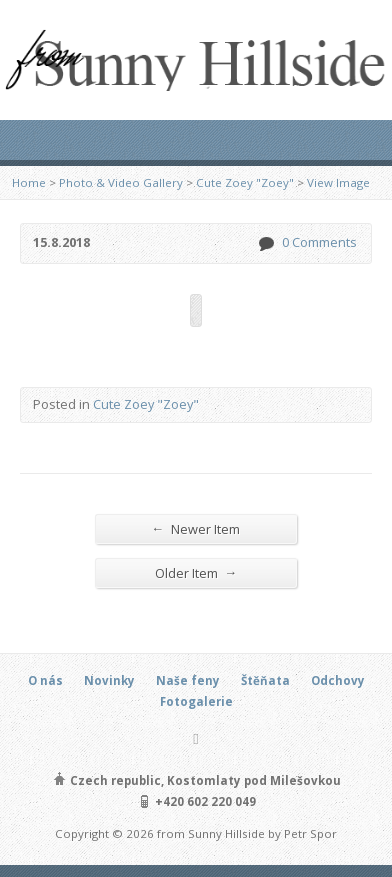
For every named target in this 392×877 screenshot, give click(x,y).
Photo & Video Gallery (121, 182)
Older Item (196, 572)
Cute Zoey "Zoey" (245, 182)
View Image (338, 182)
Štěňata (265, 680)
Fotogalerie (196, 701)
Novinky (109, 680)
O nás (45, 680)
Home (29, 182)
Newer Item (196, 528)
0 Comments (265, 243)
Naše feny (188, 680)
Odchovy (338, 680)
